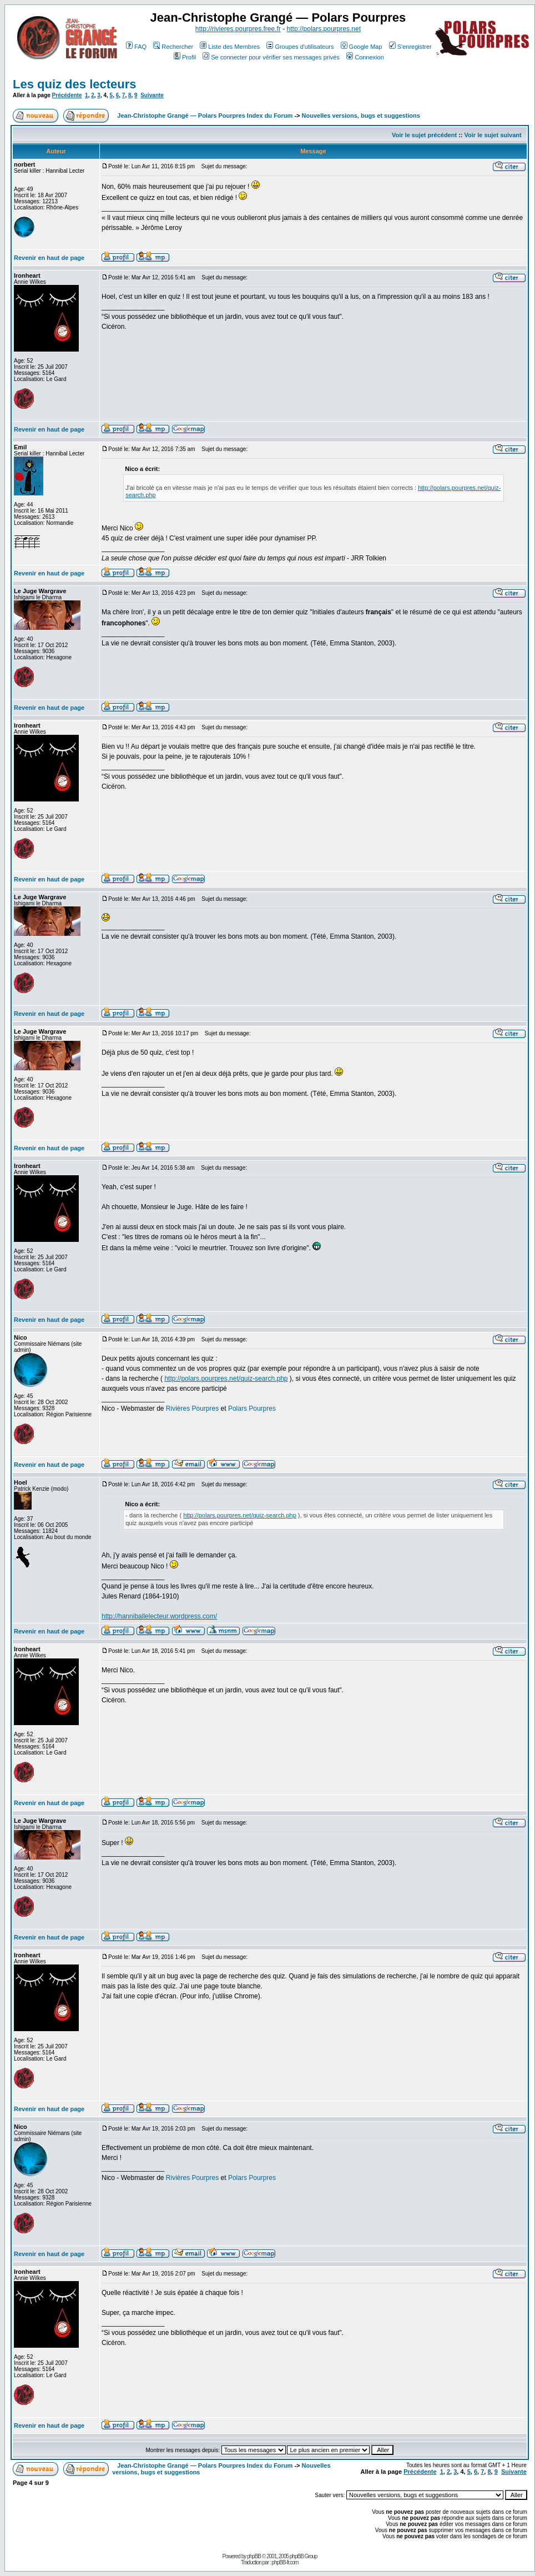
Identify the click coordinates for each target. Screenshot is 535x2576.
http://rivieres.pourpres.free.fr (238, 29)
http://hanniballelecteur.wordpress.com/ (159, 1616)
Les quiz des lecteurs (75, 84)
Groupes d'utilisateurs (300, 46)
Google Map (361, 46)
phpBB (254, 2556)
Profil (185, 57)
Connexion (365, 57)
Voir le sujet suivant (493, 135)
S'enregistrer (410, 46)
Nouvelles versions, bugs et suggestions (361, 115)
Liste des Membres (230, 46)
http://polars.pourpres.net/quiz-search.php (225, 1378)
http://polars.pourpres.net (324, 29)
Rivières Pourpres (192, 1408)
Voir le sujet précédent (424, 135)
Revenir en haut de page (49, 257)
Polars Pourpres (252, 1408)
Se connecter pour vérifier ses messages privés (271, 57)
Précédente (67, 95)
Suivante (152, 95)
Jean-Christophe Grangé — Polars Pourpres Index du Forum (204, 115)
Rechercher (173, 46)
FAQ (136, 46)
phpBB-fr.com (285, 2562)
